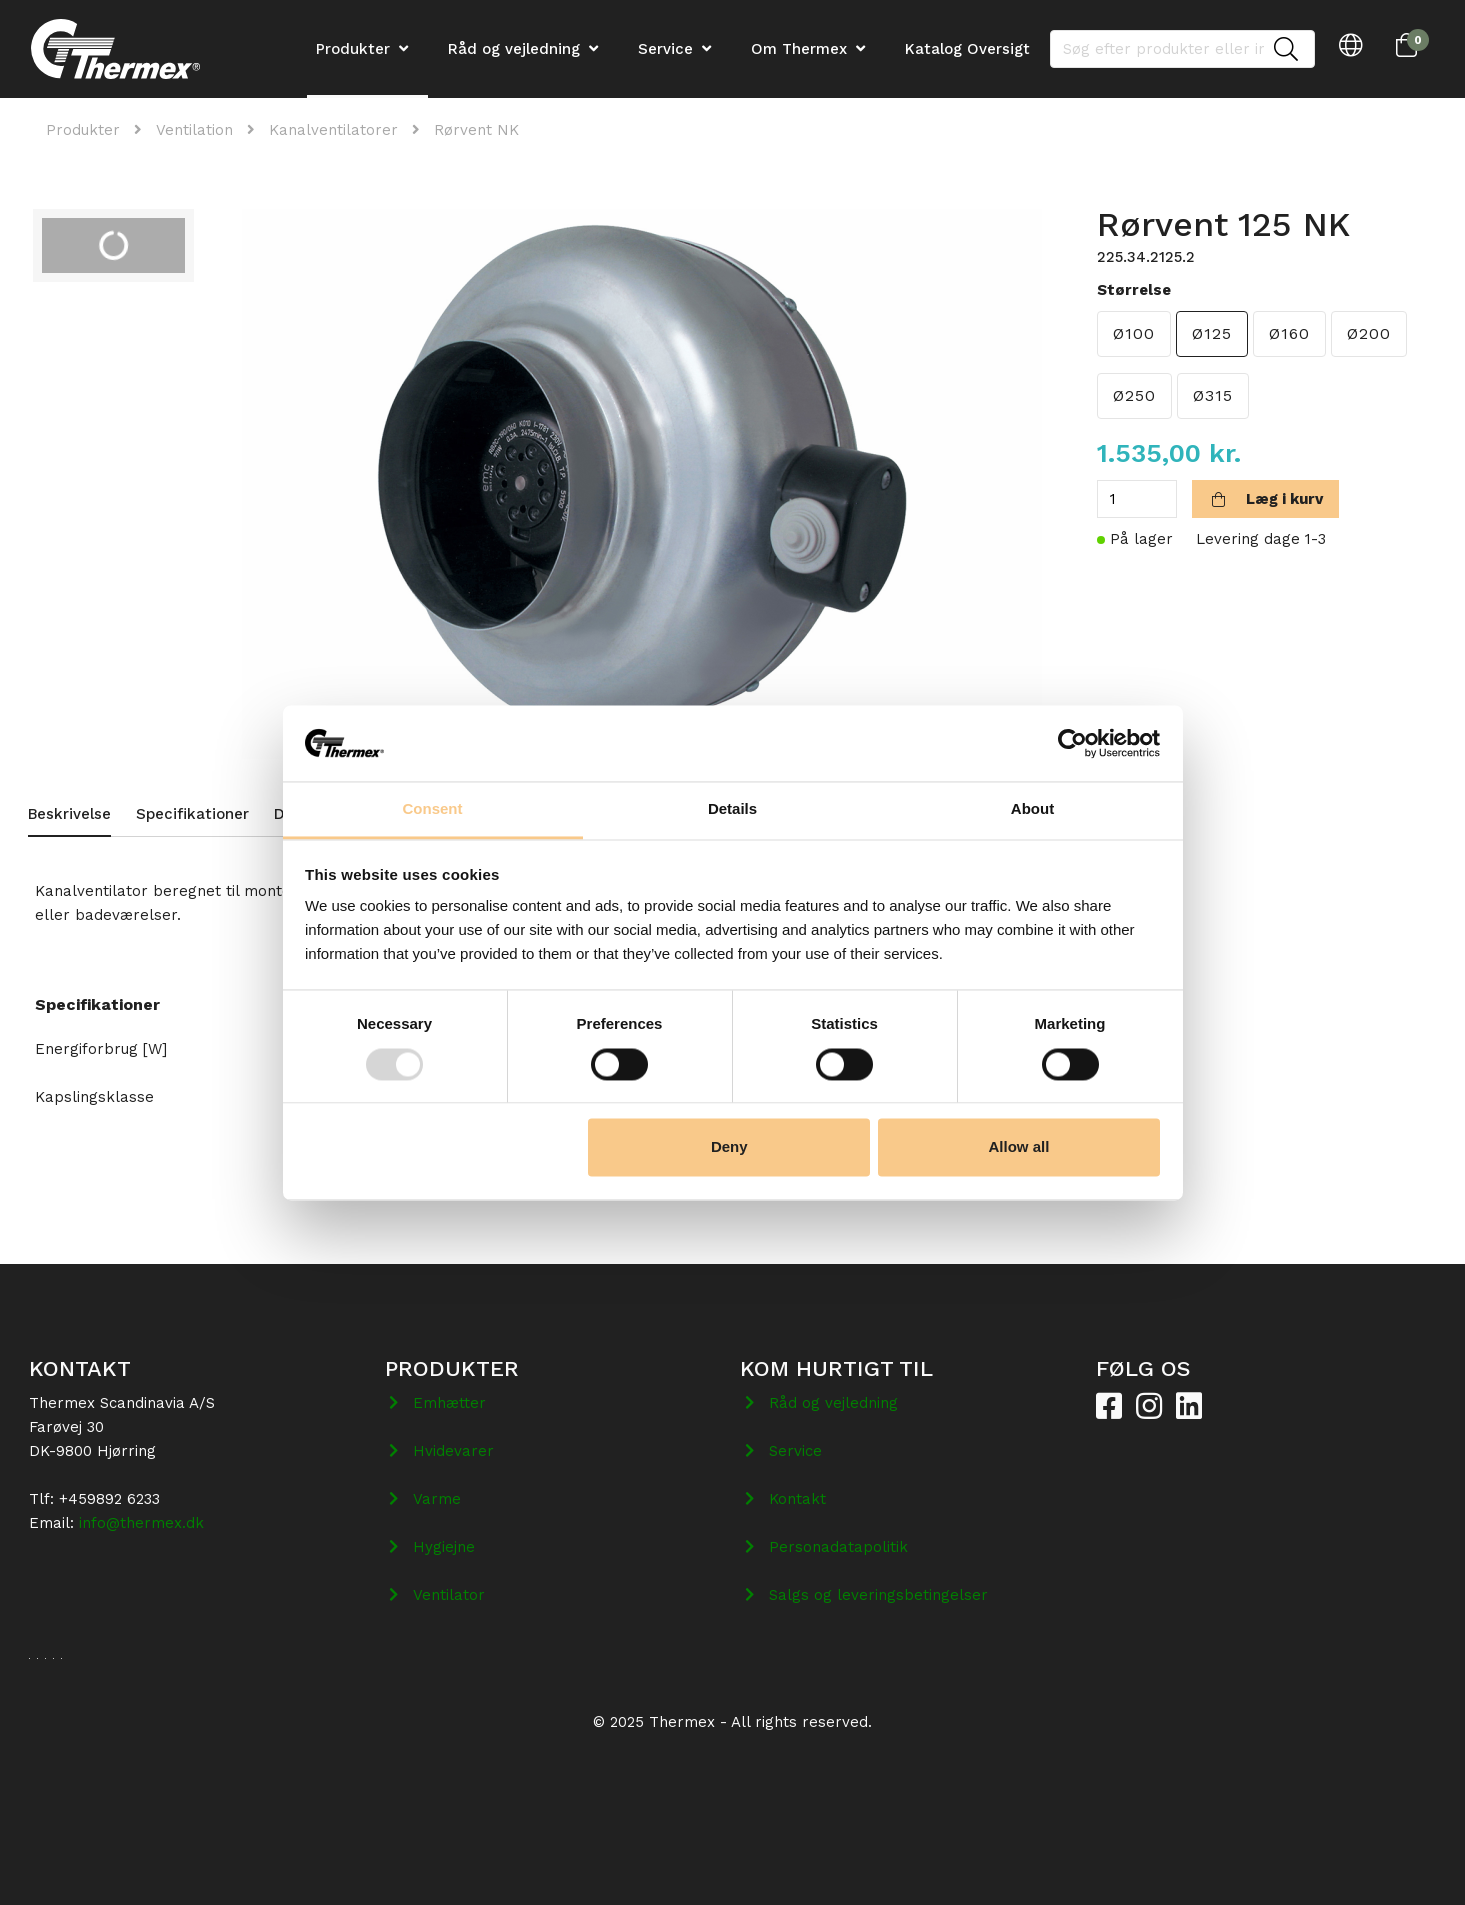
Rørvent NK (476, 130)
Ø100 (1134, 333)
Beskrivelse (69, 814)
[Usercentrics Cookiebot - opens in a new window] (1072, 743)
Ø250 (1134, 395)
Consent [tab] (433, 809)
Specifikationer (192, 814)
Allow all (1019, 1147)
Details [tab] (732, 809)
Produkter (83, 130)
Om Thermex (799, 49)
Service (665, 49)
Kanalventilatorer (333, 130)
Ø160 (1289, 333)
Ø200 (1369, 333)
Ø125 (1212, 333)
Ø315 (1213, 395)
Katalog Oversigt (967, 49)
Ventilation (194, 130)
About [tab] (1032, 809)
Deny (729, 1147)
